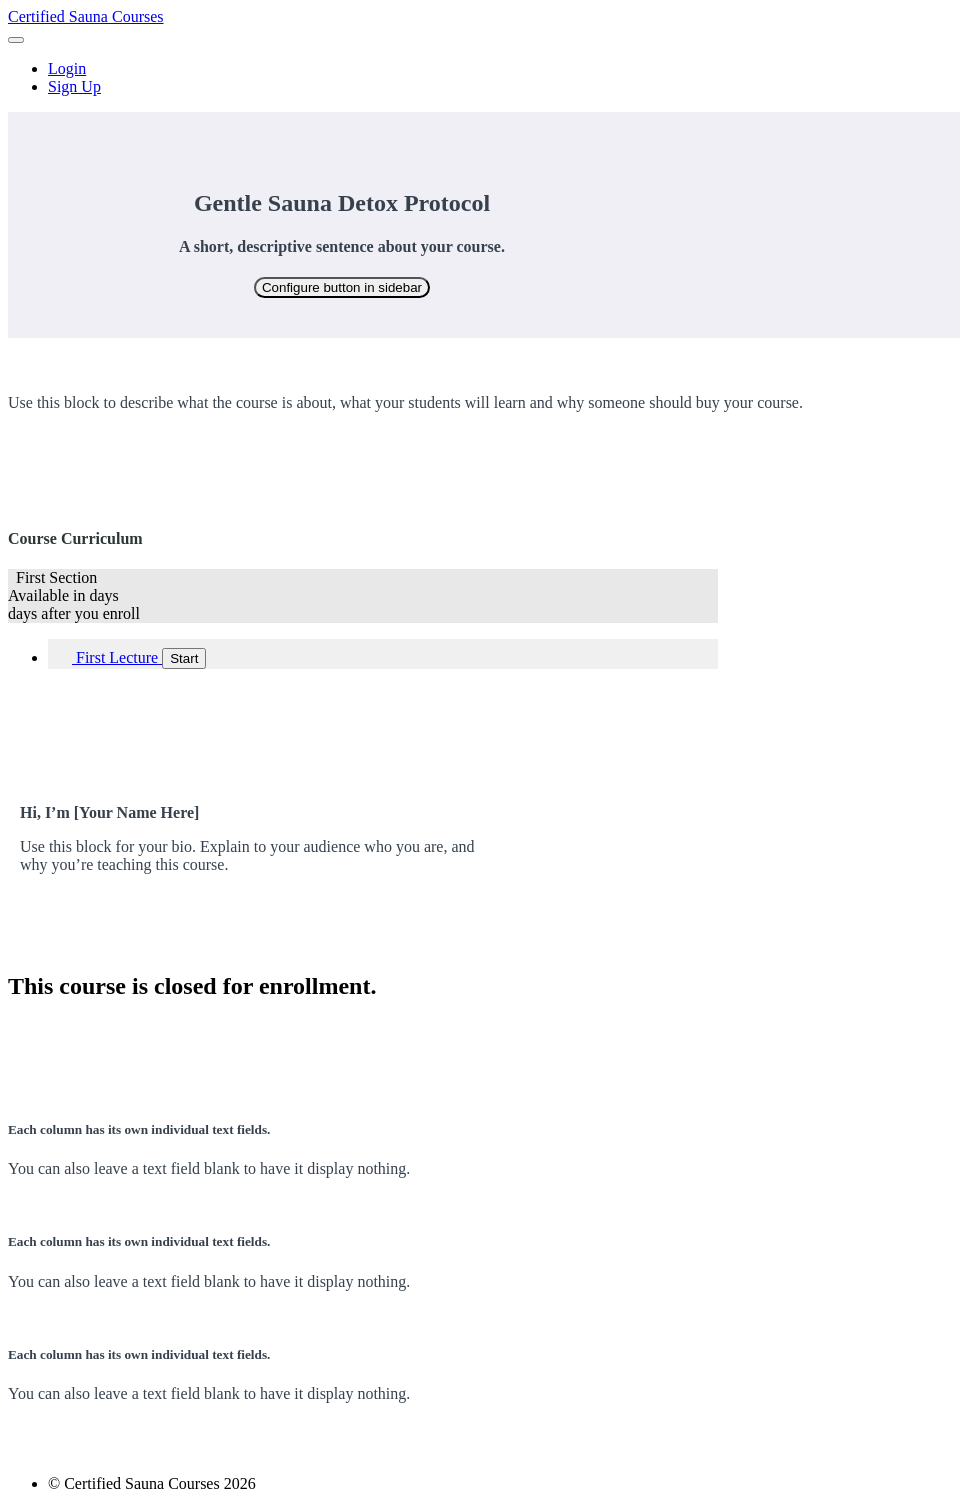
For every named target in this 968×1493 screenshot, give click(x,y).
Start (184, 658)
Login (67, 68)
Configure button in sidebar (342, 287)
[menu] (484, 78)
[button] (16, 40)
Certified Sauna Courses (86, 16)
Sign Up (74, 86)
